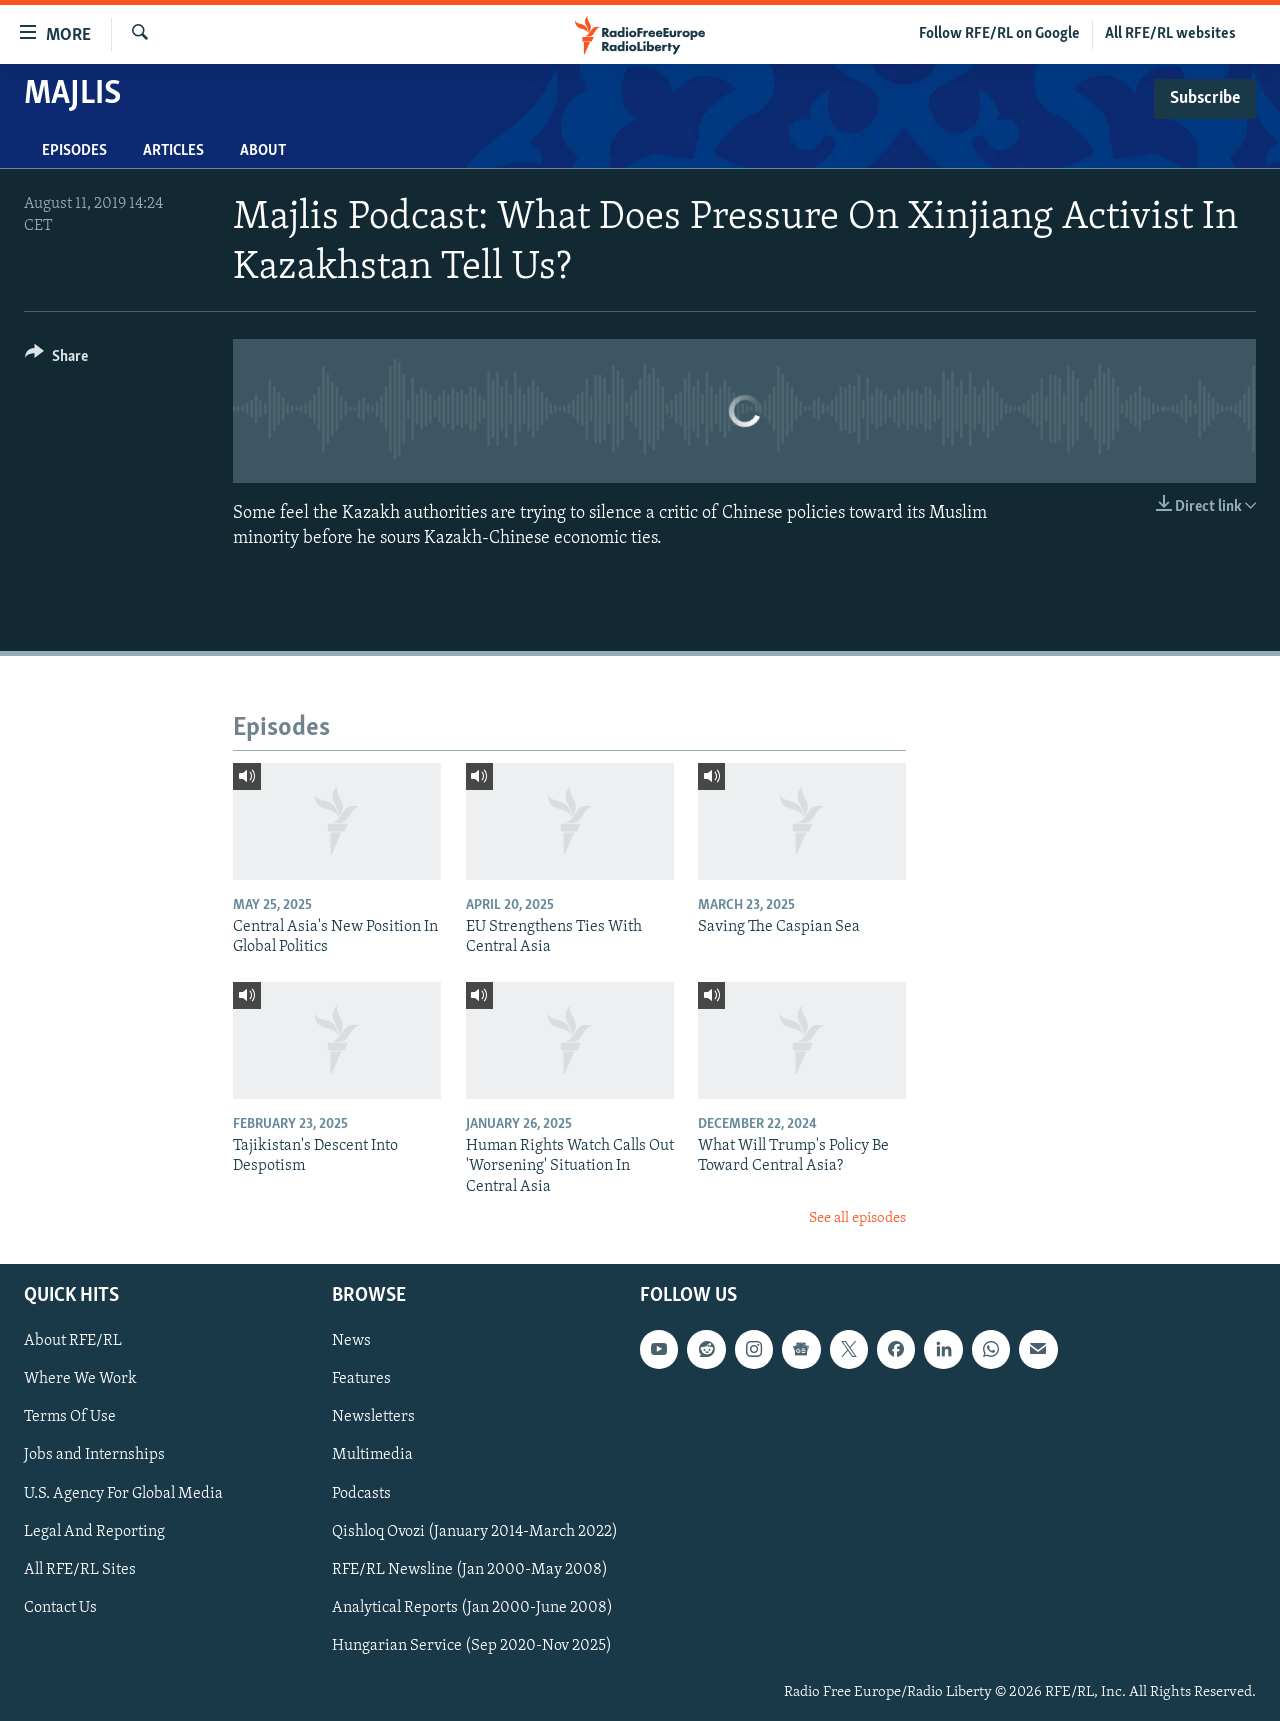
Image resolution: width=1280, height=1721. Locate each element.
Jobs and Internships (94, 1455)
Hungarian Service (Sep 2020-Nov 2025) (472, 1645)
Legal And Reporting (94, 1531)
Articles (173, 151)
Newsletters (373, 1417)
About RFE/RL (73, 1341)
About (263, 151)
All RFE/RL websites (1170, 34)
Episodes (74, 151)
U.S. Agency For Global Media (123, 1493)
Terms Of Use (70, 1417)
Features (361, 1379)
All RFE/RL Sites (80, 1569)
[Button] (56, 359)
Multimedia (372, 1455)
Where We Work (80, 1379)
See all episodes (857, 1218)
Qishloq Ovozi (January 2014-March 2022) (475, 1531)
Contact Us (60, 1607)
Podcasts (361, 1493)
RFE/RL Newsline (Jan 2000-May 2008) (470, 1569)
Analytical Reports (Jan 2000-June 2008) (472, 1607)
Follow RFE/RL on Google (999, 34)
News (351, 1341)
